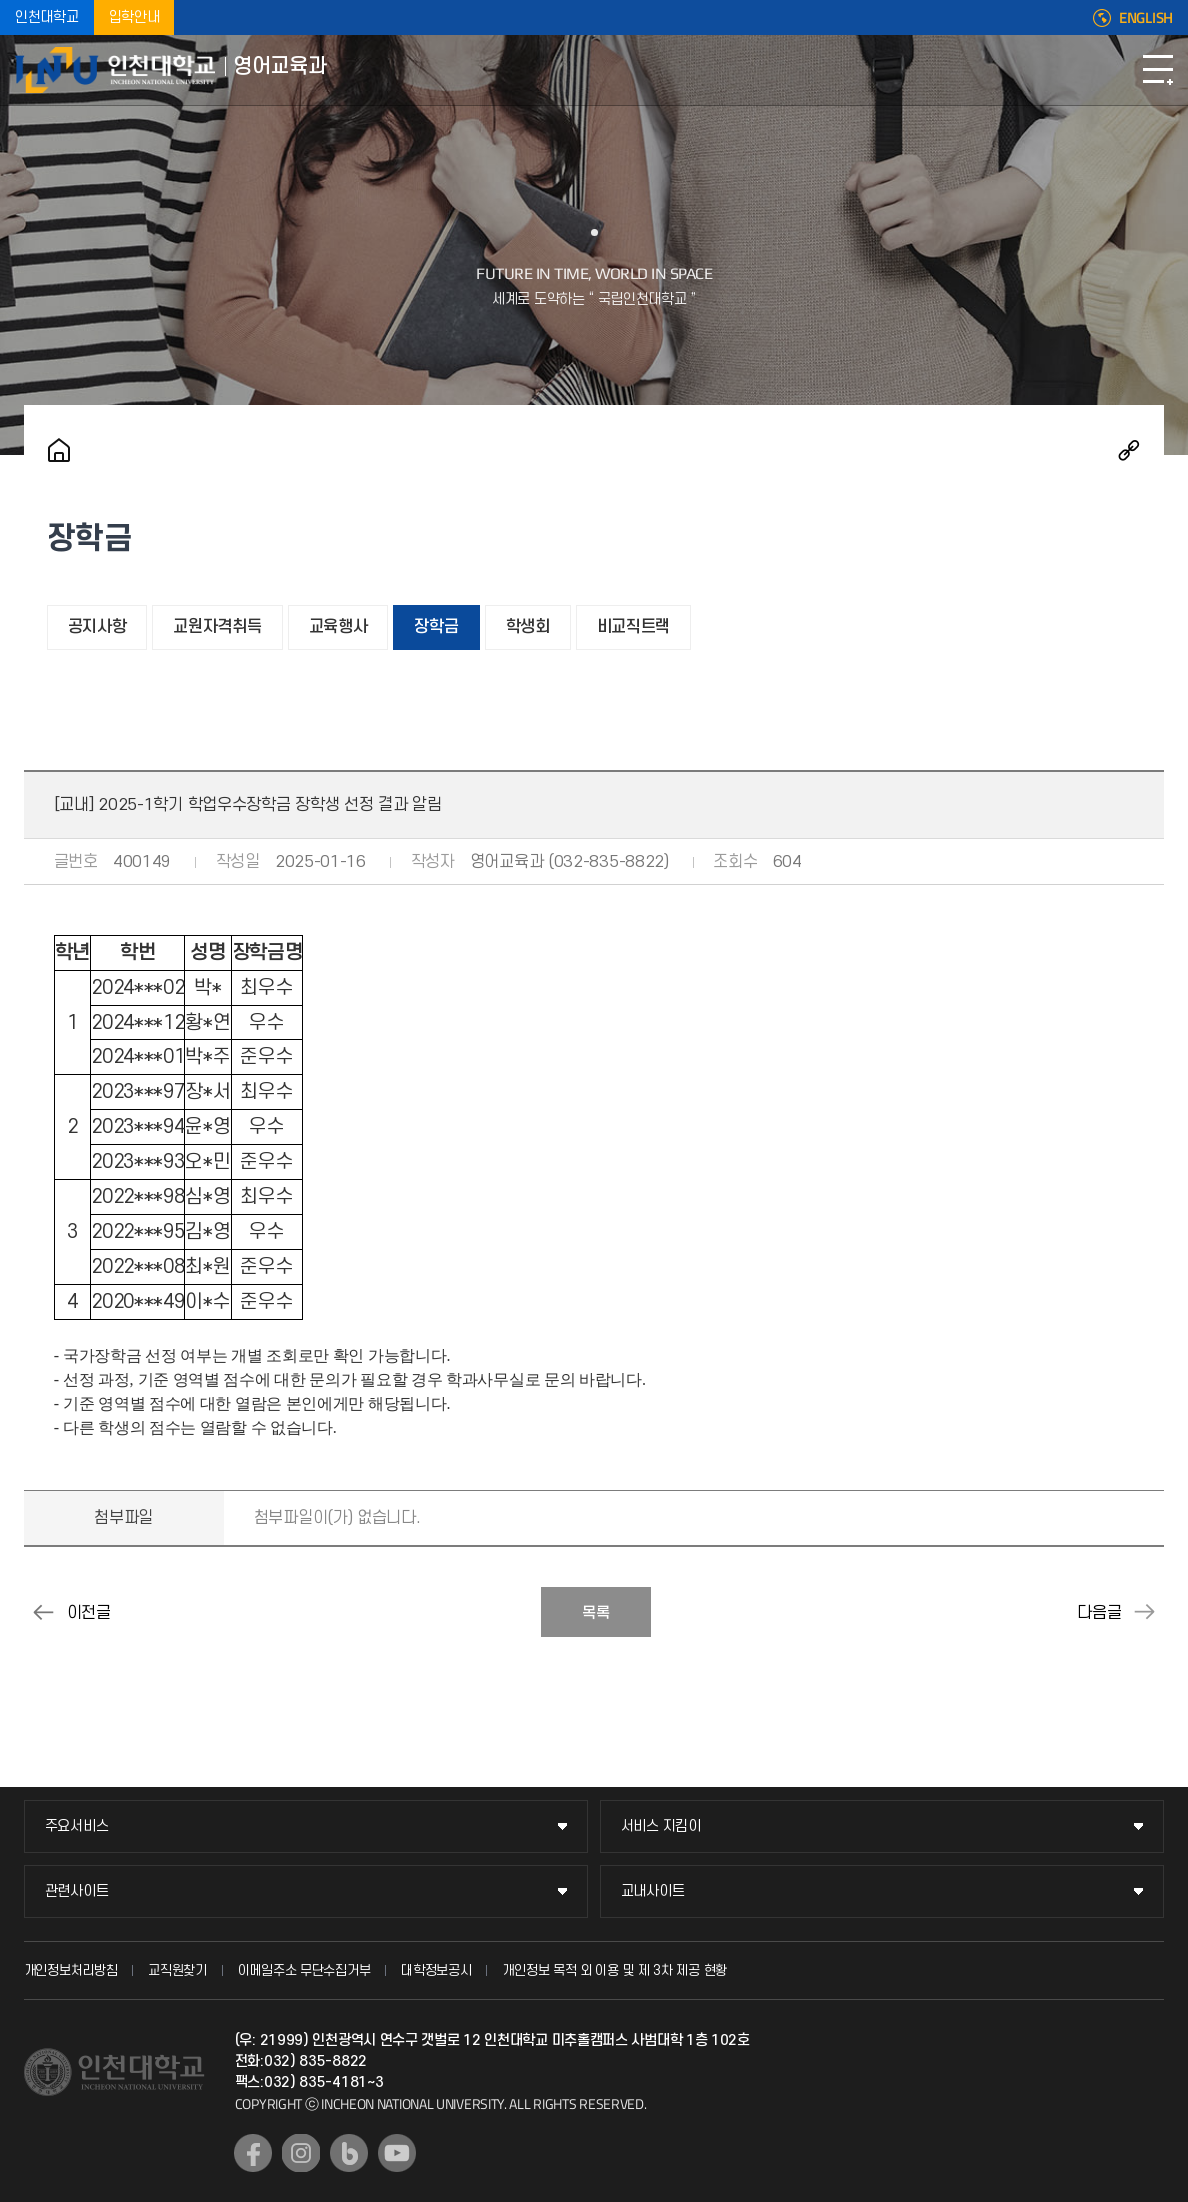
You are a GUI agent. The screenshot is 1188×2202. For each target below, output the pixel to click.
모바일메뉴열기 (1158, 70)
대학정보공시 (436, 1970)
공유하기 (1129, 450)
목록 (596, 1613)
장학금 (436, 627)
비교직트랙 (634, 627)
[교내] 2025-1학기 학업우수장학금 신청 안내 (44, 1612)
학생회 (528, 627)
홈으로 (59, 450)
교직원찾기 (177, 1970)
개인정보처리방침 (71, 1970)
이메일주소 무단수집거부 (304, 1970)
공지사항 (97, 627)
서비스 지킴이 (661, 1826)
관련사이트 (77, 1891)
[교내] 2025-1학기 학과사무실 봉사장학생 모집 (1144, 1612)
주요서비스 (77, 1826)
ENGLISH (1146, 18)
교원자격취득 (217, 627)
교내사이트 (653, 1891)
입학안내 (134, 17)
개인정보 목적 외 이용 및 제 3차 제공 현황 (614, 1970)
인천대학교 (47, 17)
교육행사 (338, 627)
